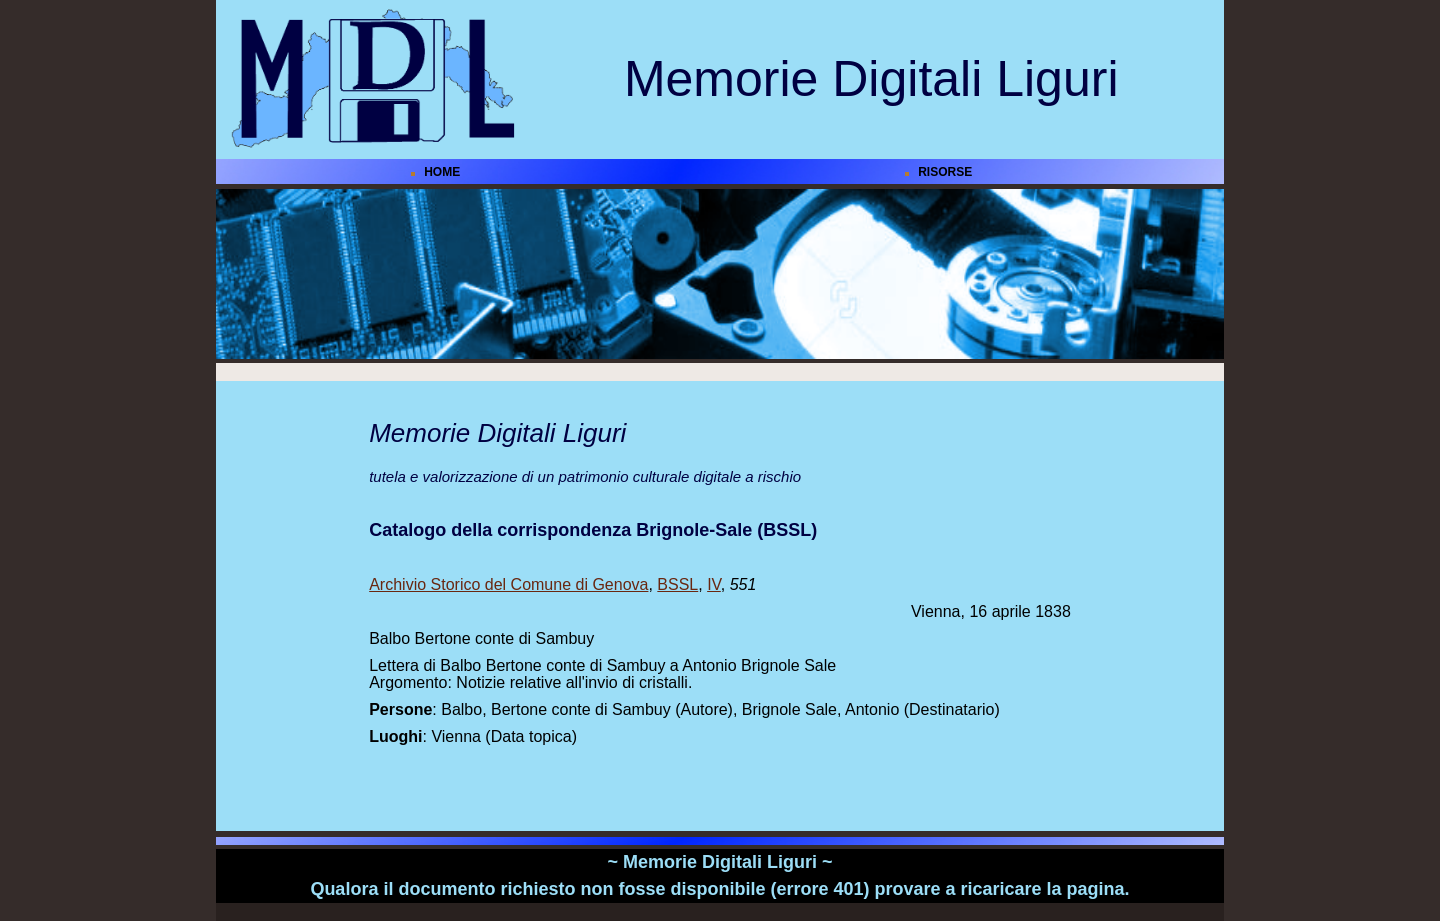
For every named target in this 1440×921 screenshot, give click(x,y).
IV (714, 584)
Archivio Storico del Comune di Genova (508, 584)
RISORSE (945, 172)
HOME (442, 172)
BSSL (677, 584)
